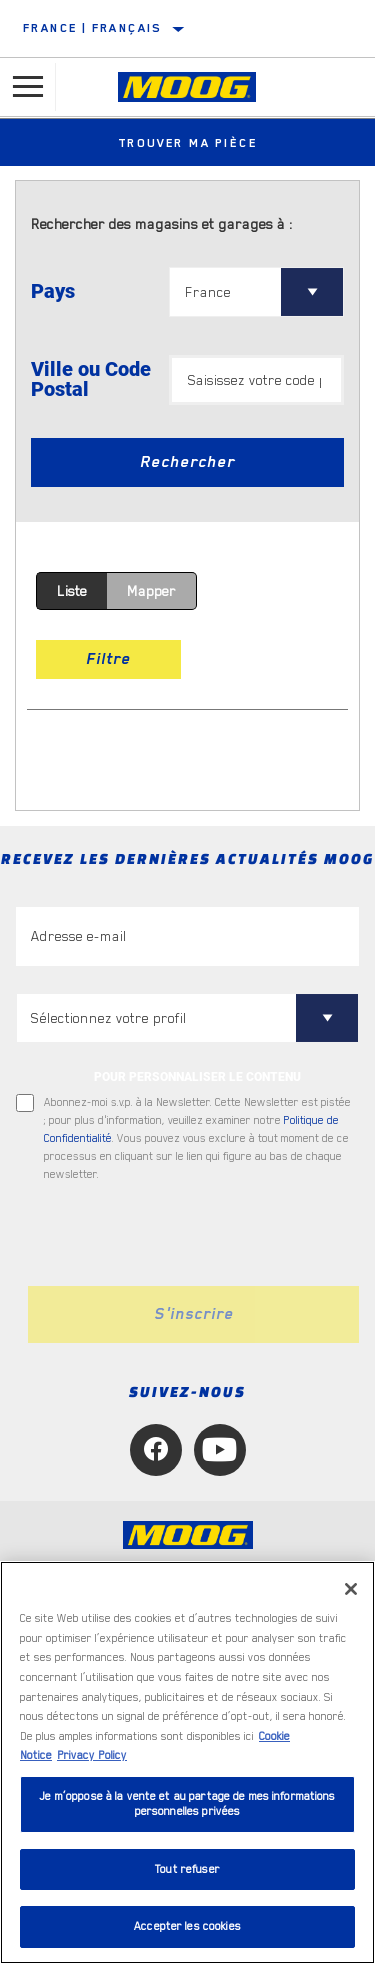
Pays (53, 291)
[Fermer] (351, 1589)
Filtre (108, 659)
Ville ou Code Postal (91, 379)
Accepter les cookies (187, 1926)
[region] (187, 1762)
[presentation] (183, 1235)
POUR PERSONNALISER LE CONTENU (197, 1077)
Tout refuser (187, 1869)
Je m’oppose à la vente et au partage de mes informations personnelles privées (187, 1804)
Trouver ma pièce (188, 143)
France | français (92, 28)
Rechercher (187, 462)
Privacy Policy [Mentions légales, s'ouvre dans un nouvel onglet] (92, 1755)
